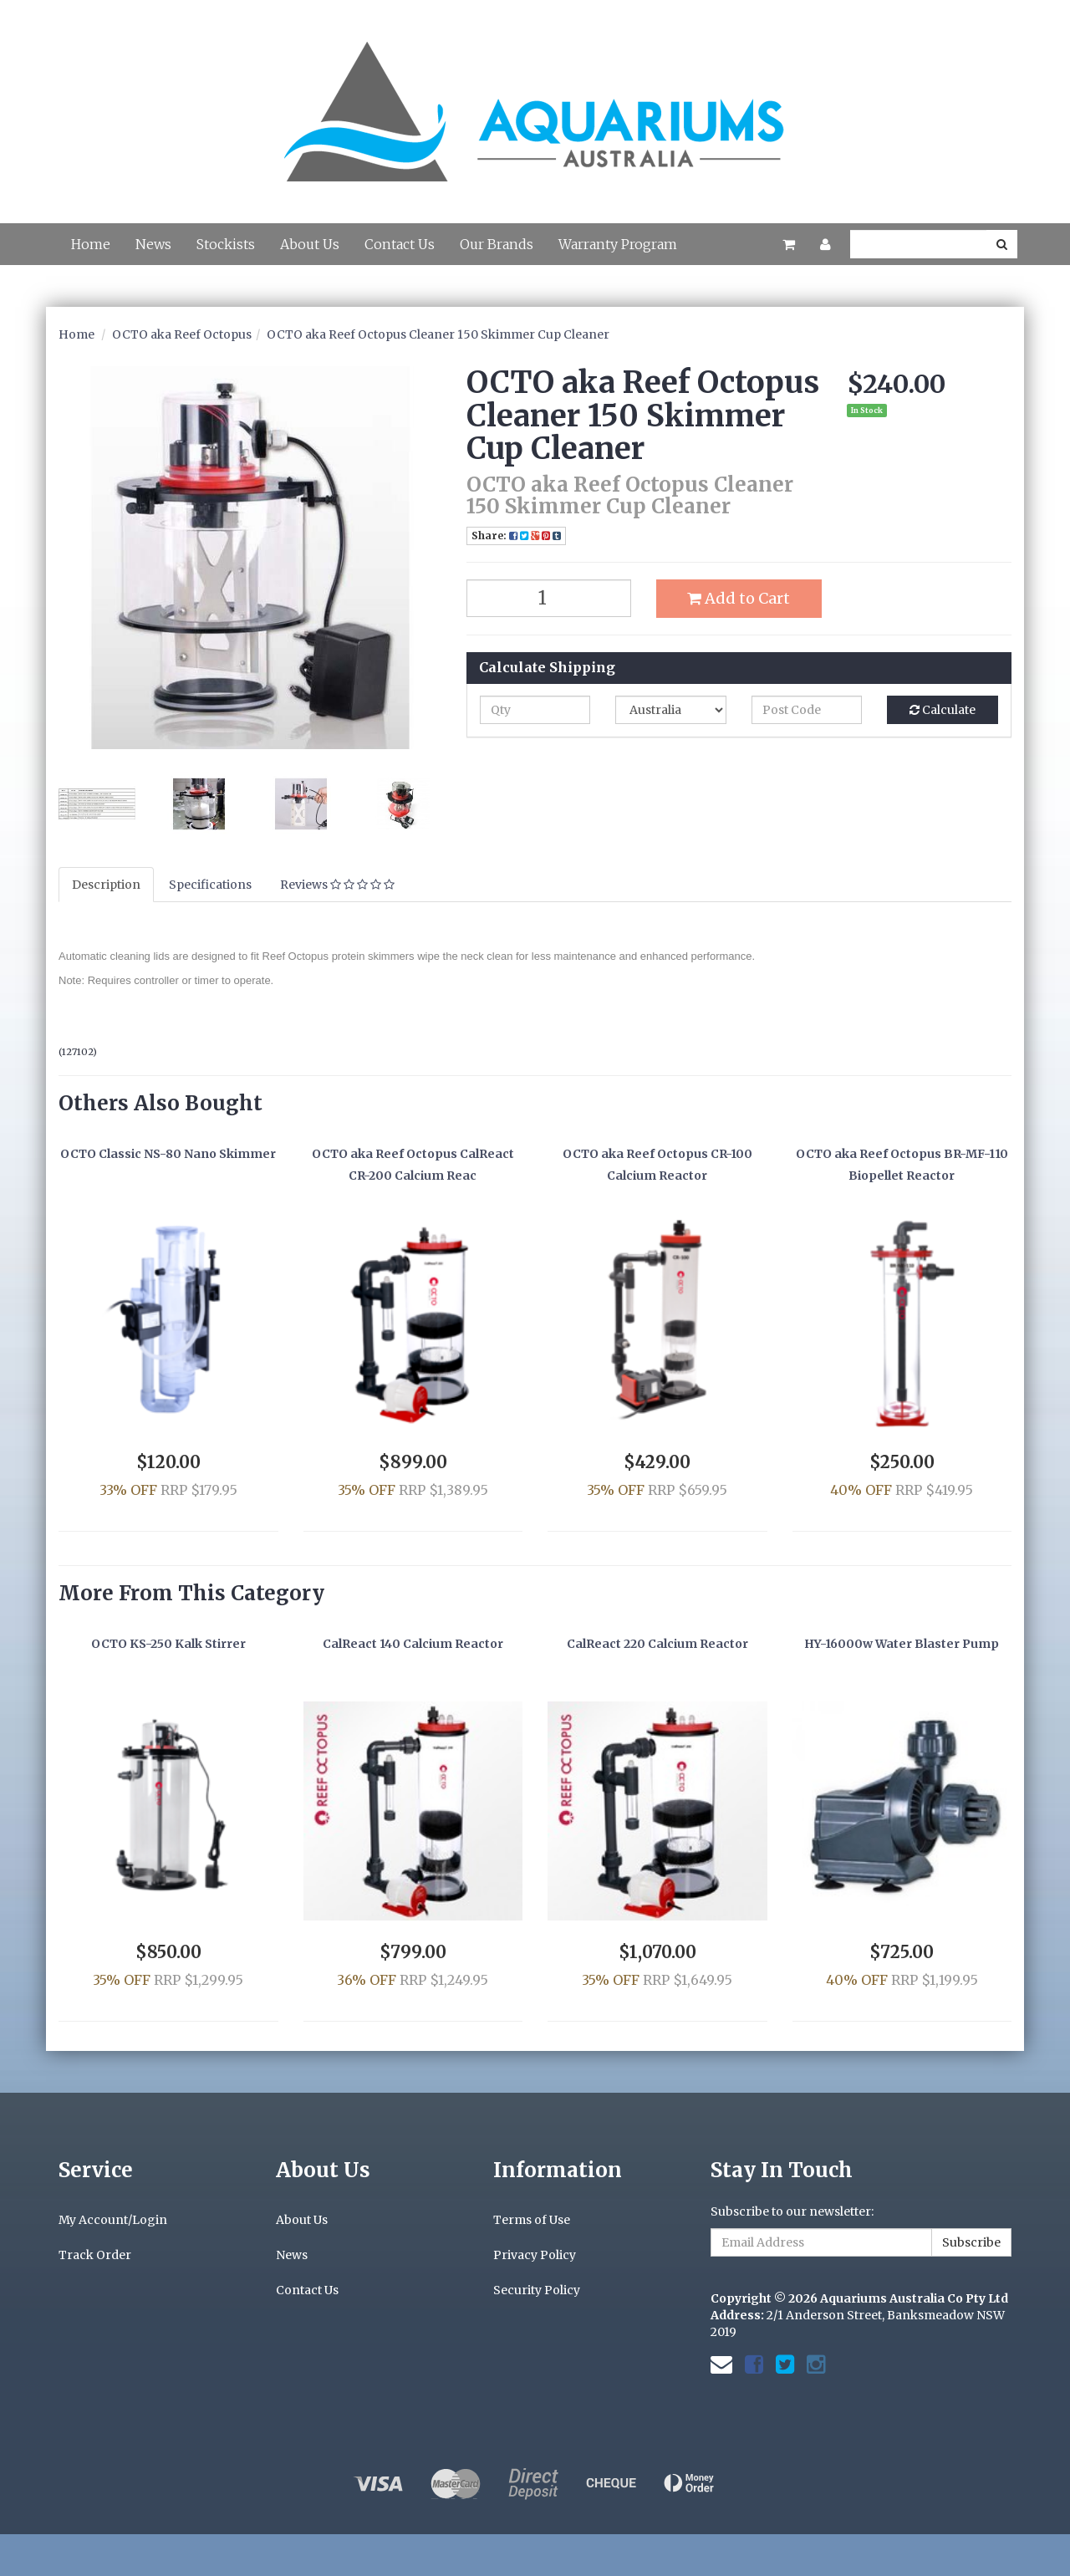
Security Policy (536, 2290)
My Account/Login (113, 2219)
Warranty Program (617, 244)
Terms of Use (531, 2219)
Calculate (943, 709)
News (153, 244)
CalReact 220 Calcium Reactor (657, 1643)
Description (106, 884)
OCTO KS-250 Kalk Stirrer (168, 1643)
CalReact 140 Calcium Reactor (413, 1643)
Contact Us (399, 244)
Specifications (210, 884)
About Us (309, 244)
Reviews (337, 884)
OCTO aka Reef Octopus (182, 334)
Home (90, 244)
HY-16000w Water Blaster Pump (901, 1643)
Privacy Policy (534, 2254)
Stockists (225, 244)
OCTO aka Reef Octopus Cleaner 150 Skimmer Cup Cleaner (438, 334)
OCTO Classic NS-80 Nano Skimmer (168, 1153)
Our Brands (496, 244)
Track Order (95, 2254)
